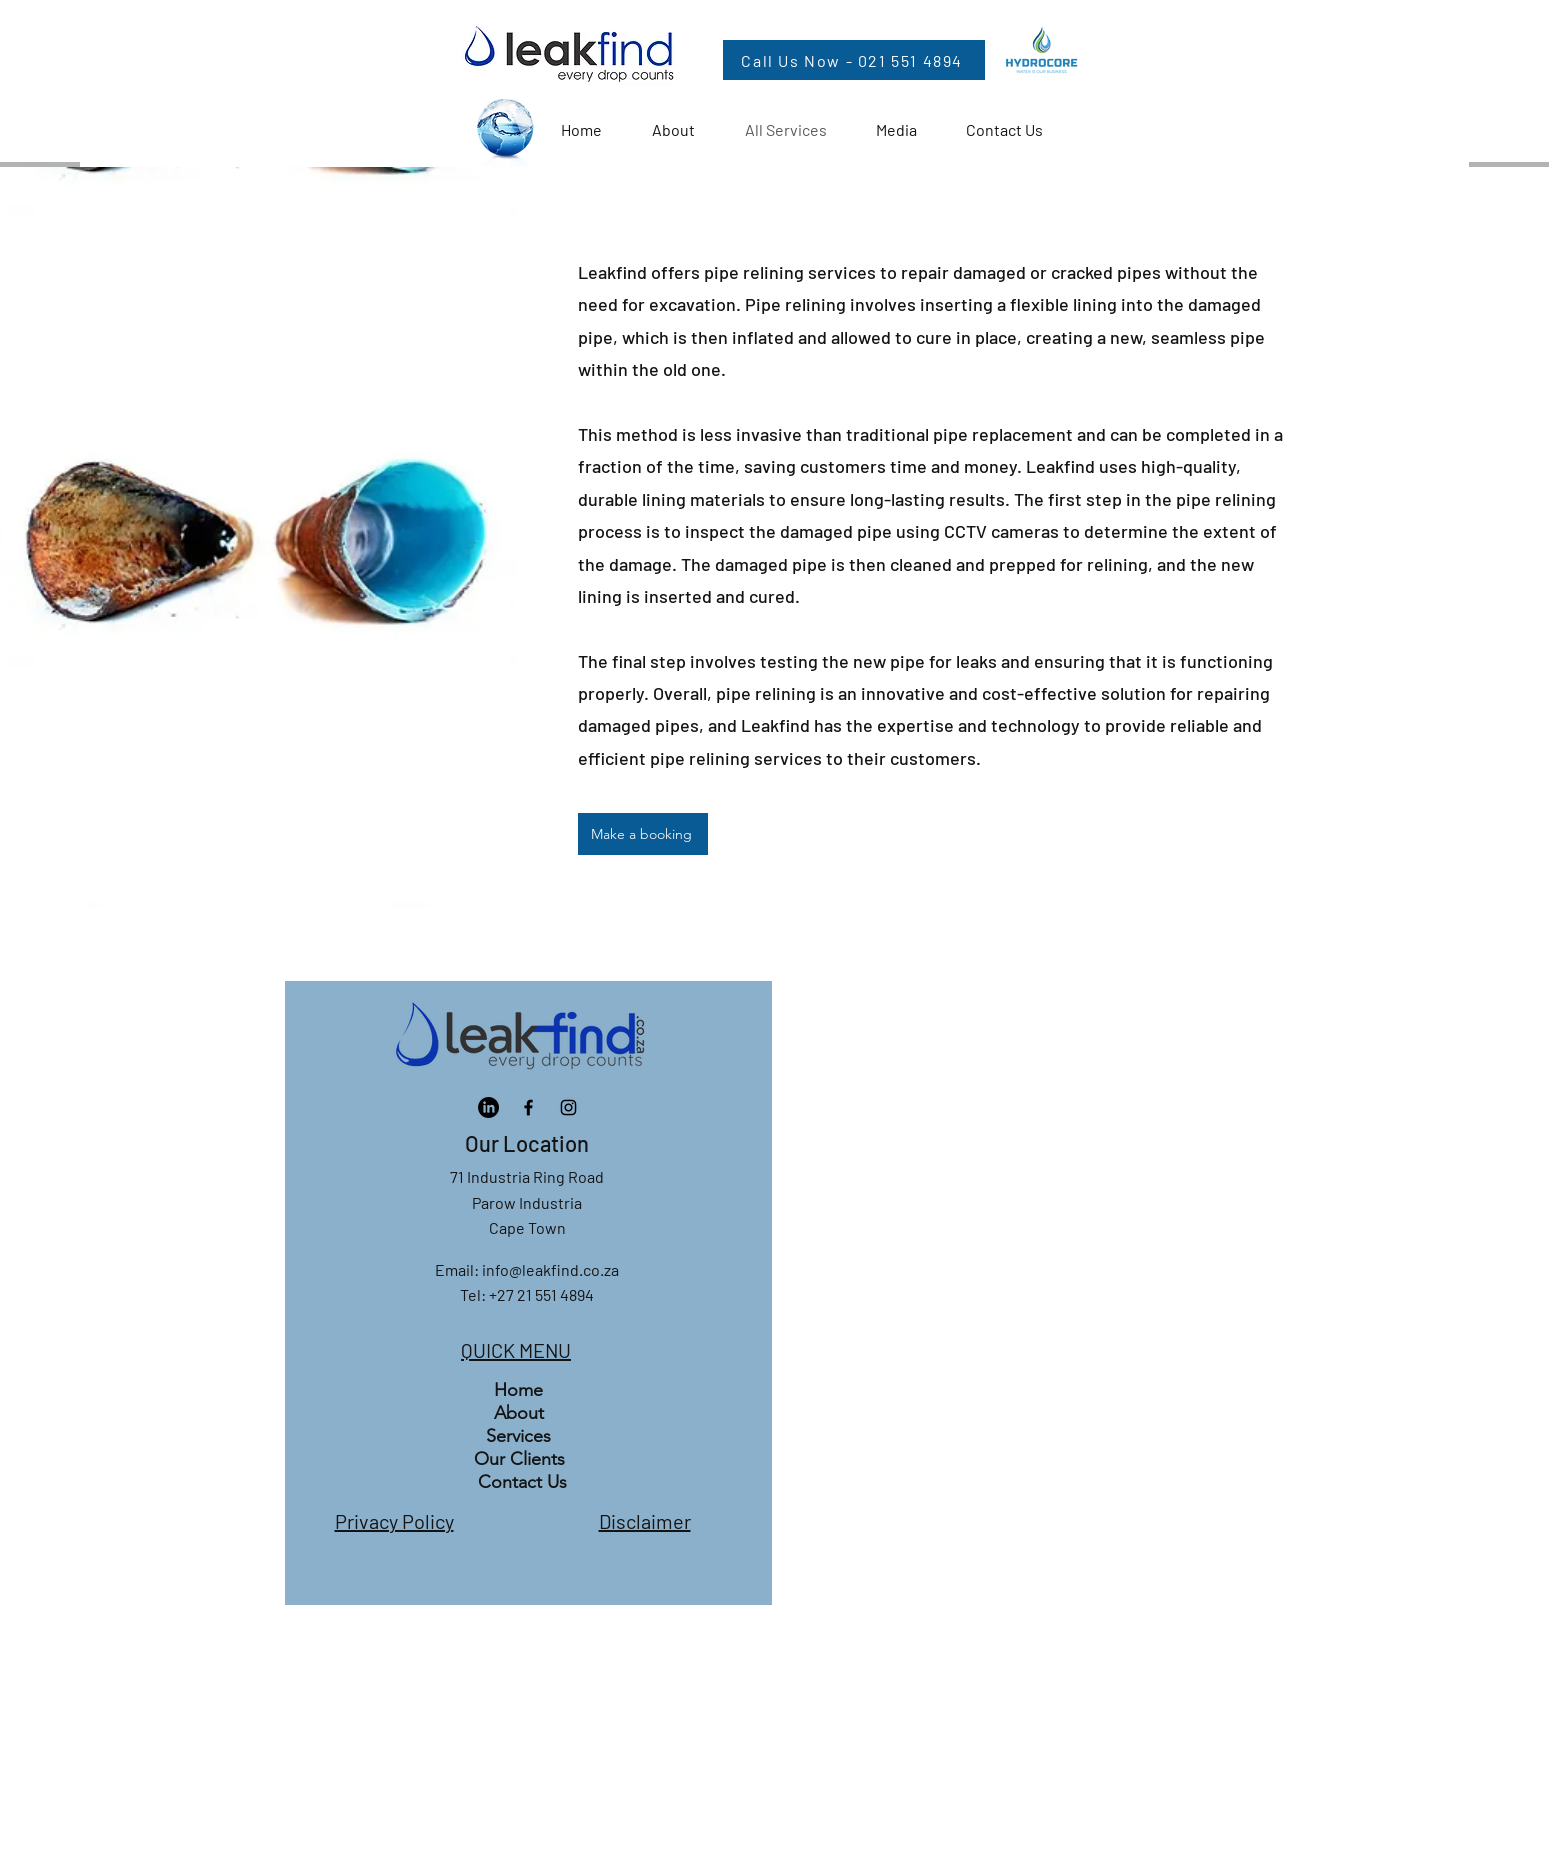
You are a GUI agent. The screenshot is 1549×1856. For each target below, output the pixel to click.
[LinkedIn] (488, 1107)
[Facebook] (528, 1107)
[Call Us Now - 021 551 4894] (854, 60)
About (519, 1413)
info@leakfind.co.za (550, 1269)
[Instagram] (568, 1107)
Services (518, 1436)
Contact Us (522, 1482)
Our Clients (519, 1459)
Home (518, 1390)
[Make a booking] (643, 834)
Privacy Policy (394, 1521)
